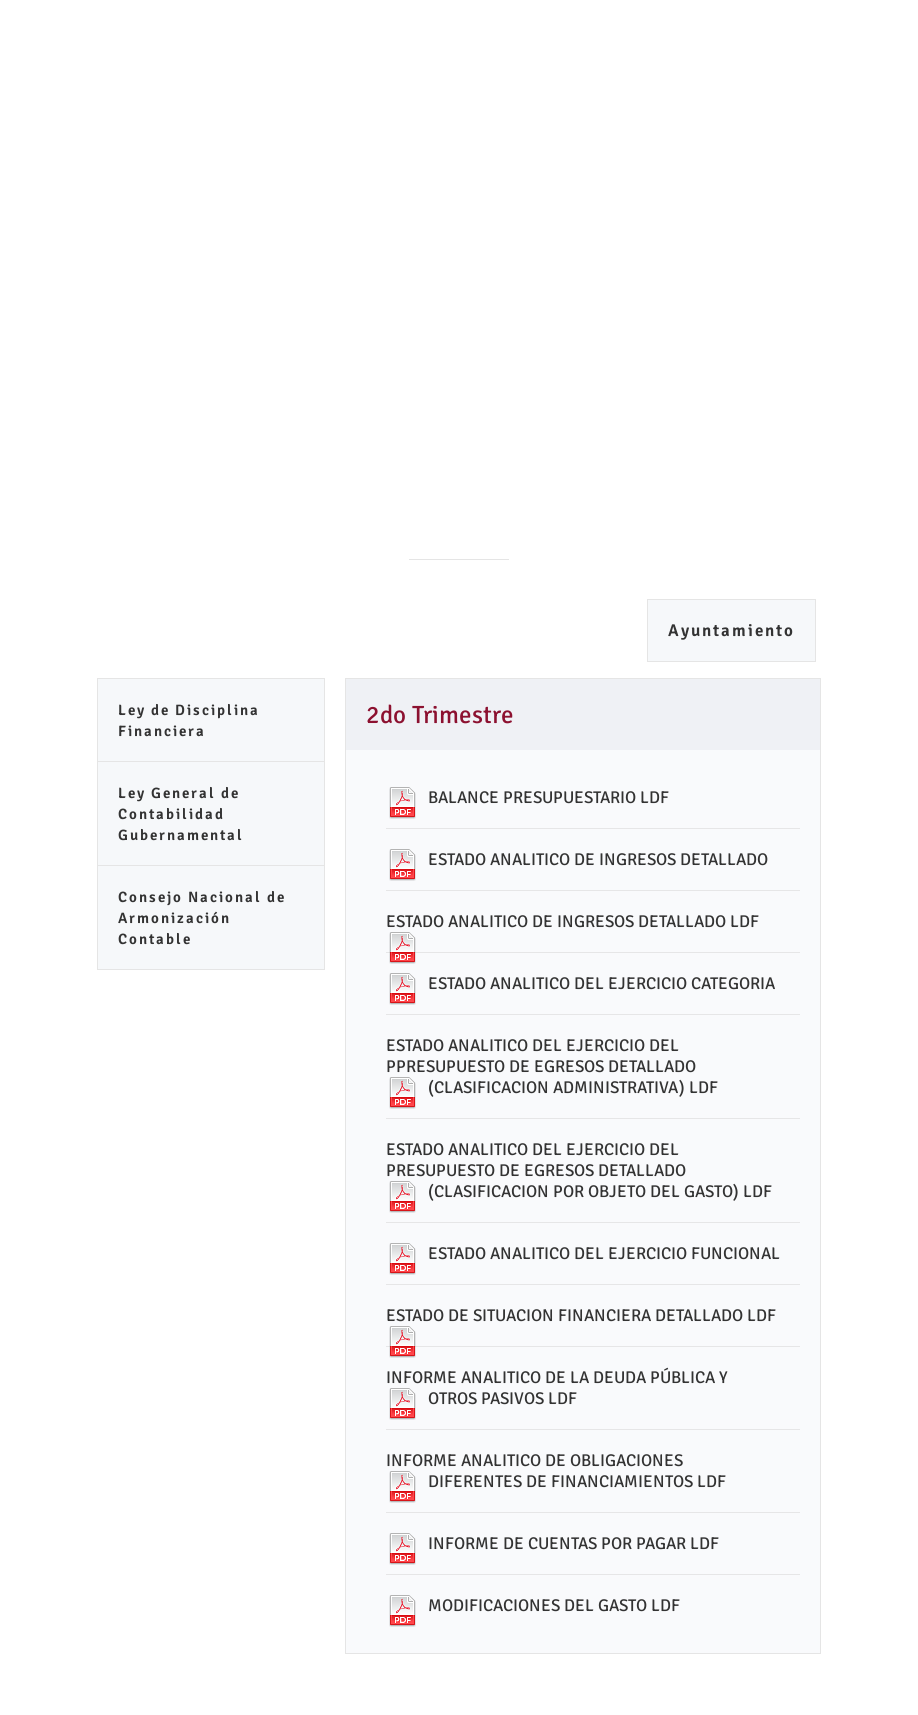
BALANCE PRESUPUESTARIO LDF (548, 797)
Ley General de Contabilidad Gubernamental (181, 814)
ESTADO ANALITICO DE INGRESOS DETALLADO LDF (572, 921)
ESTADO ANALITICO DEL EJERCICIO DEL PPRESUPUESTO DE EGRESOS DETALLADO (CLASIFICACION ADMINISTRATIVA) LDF (552, 1066)
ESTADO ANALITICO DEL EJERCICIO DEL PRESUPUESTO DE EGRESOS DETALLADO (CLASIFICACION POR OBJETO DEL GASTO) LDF (579, 1170)
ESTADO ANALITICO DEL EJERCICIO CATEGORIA (601, 983)
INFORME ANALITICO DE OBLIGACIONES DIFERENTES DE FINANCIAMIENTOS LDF (556, 1471)
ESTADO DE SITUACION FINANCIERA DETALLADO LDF (581, 1315)
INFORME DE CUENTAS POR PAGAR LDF (573, 1543)
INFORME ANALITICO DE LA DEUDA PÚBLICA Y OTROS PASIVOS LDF (557, 1388)
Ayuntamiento (731, 630)
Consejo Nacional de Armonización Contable (202, 918)
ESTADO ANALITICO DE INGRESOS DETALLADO (598, 859)
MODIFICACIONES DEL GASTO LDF (554, 1605)
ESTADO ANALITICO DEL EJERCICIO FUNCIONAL (604, 1253)
